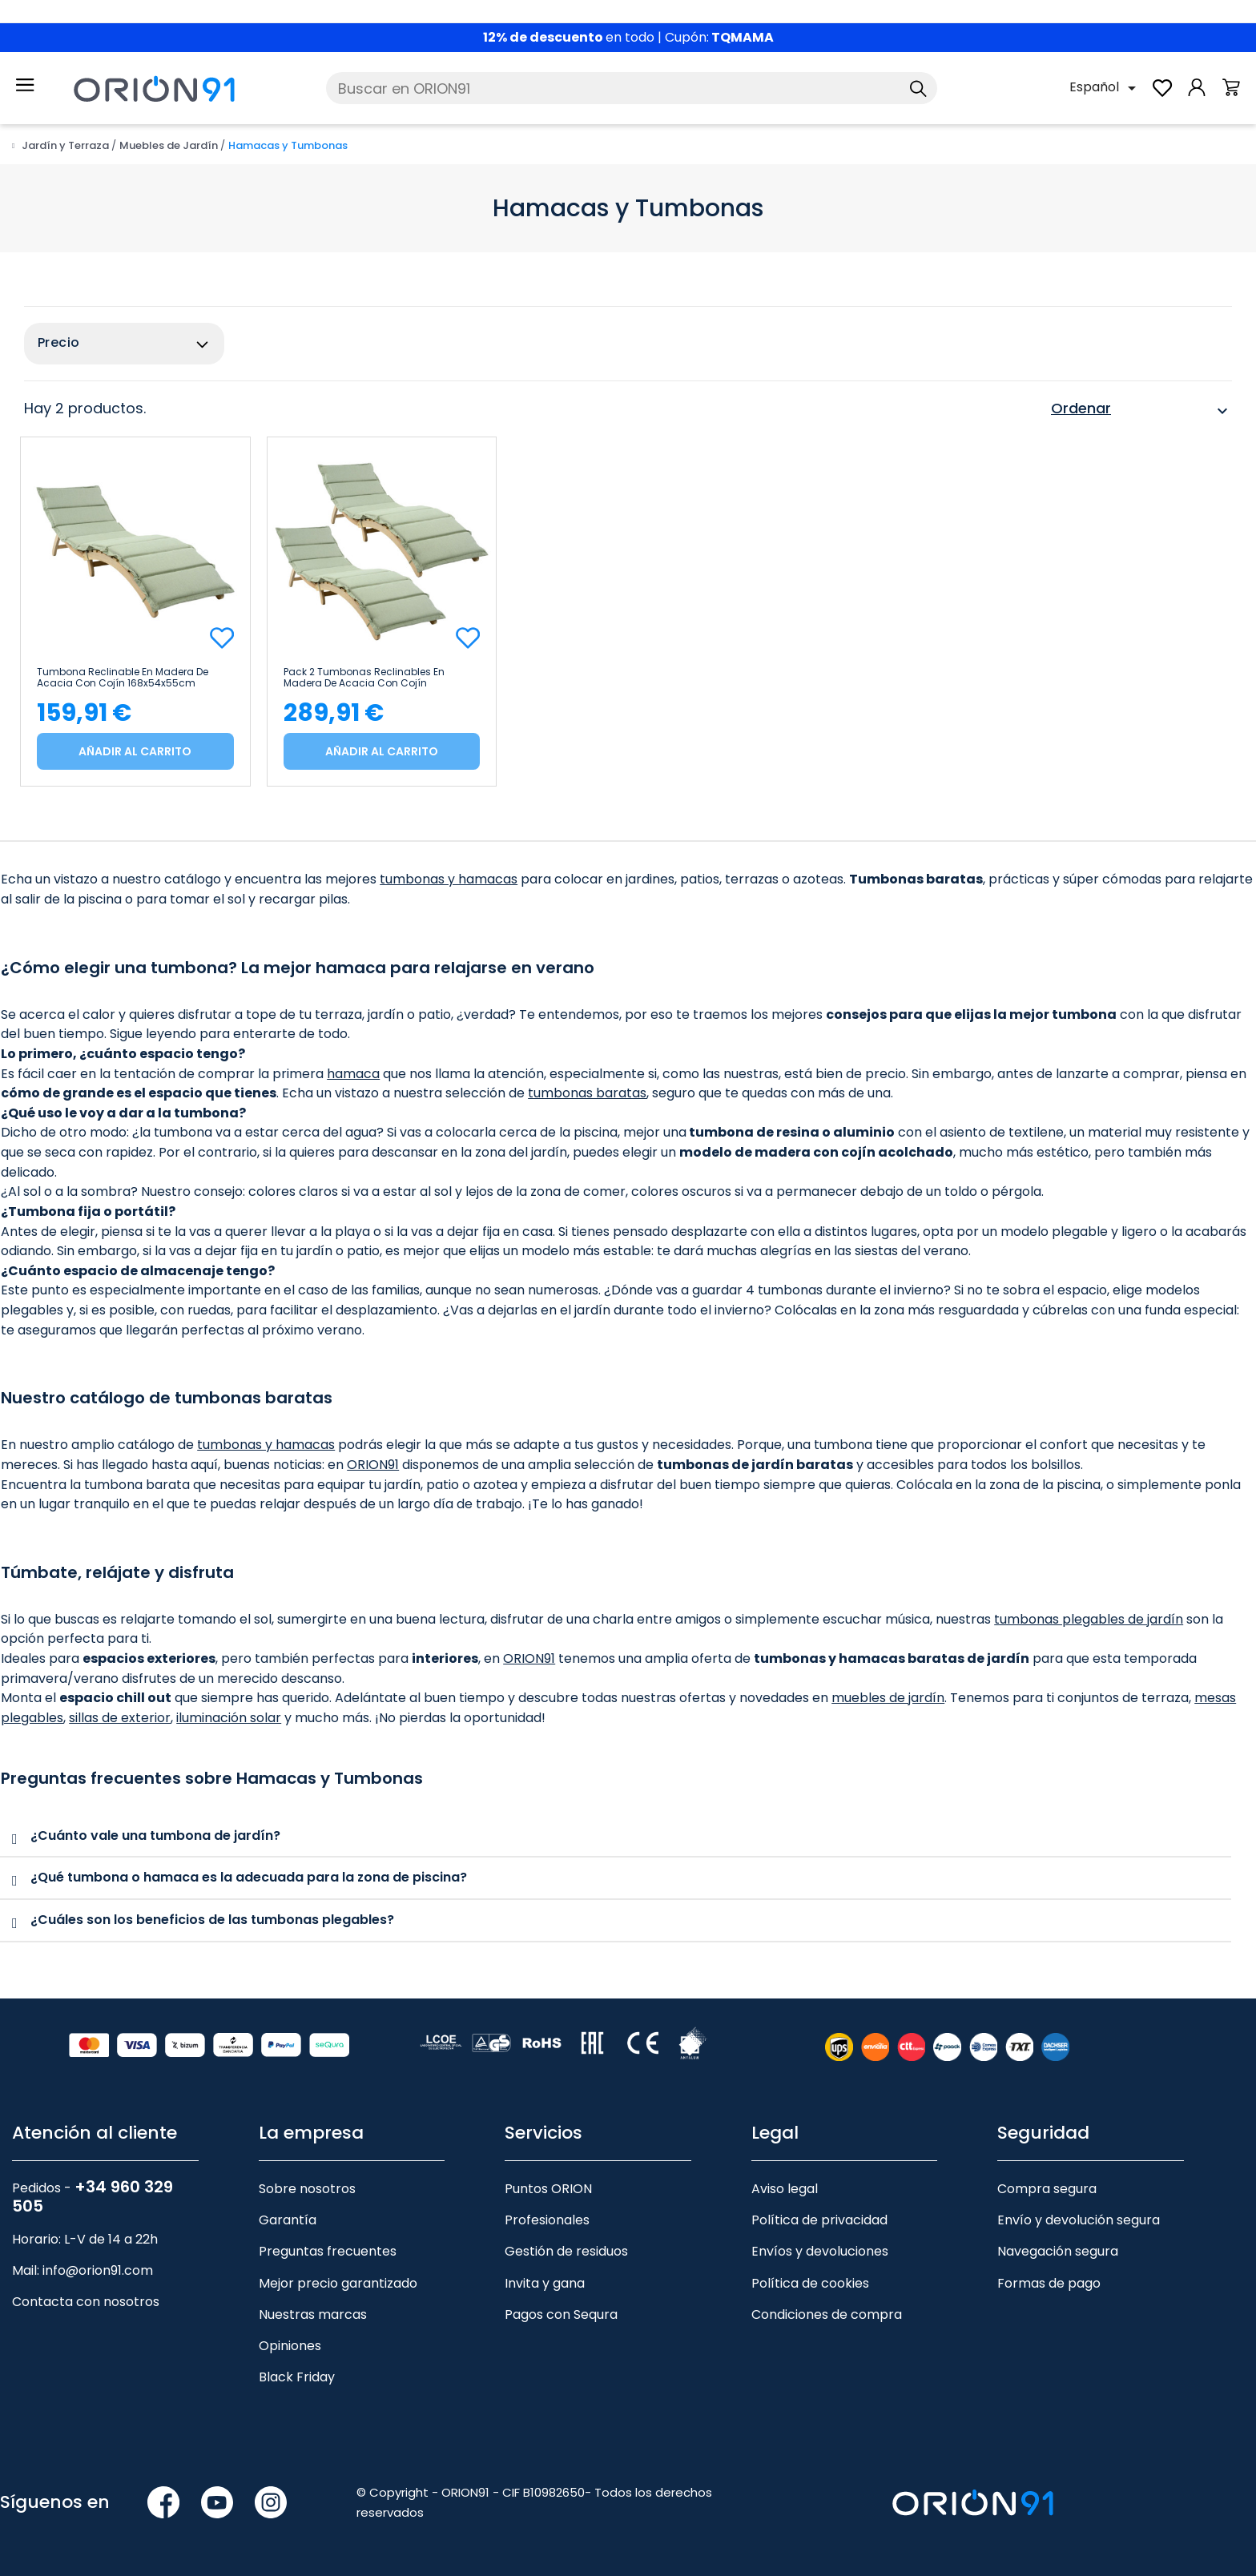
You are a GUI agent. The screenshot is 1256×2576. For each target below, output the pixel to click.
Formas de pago (1049, 2282)
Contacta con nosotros (85, 2301)
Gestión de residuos (566, 2251)
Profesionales (547, 2220)
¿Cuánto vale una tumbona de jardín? (155, 1835)
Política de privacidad (819, 2220)
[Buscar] (631, 88)
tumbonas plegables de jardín (1088, 1619)
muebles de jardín (887, 1697)
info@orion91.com (97, 2270)
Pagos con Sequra (561, 2314)
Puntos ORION (548, 2189)
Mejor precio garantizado (338, 2282)
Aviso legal (784, 2189)
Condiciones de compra (826, 2314)
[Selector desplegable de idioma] (1105, 88)
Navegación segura (1057, 2251)
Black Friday (297, 2377)
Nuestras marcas (313, 2314)
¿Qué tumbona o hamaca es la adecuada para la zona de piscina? (249, 1877)
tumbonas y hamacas (448, 879)
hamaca (353, 1074)
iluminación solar (228, 1718)
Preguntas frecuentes (328, 2251)
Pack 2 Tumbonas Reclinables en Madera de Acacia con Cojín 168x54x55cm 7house (364, 677)
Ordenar (1141, 411)
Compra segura (1047, 2189)
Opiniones (290, 2346)
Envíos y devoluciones (819, 2251)
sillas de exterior (120, 1718)
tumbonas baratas (587, 1093)
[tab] (615, 1837)
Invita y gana (545, 2282)
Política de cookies (810, 2282)
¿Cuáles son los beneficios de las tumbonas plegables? (212, 1919)
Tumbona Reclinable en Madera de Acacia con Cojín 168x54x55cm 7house (122, 677)
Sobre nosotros (307, 2189)
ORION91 (373, 1464)
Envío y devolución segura (1078, 2220)
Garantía (287, 2220)
